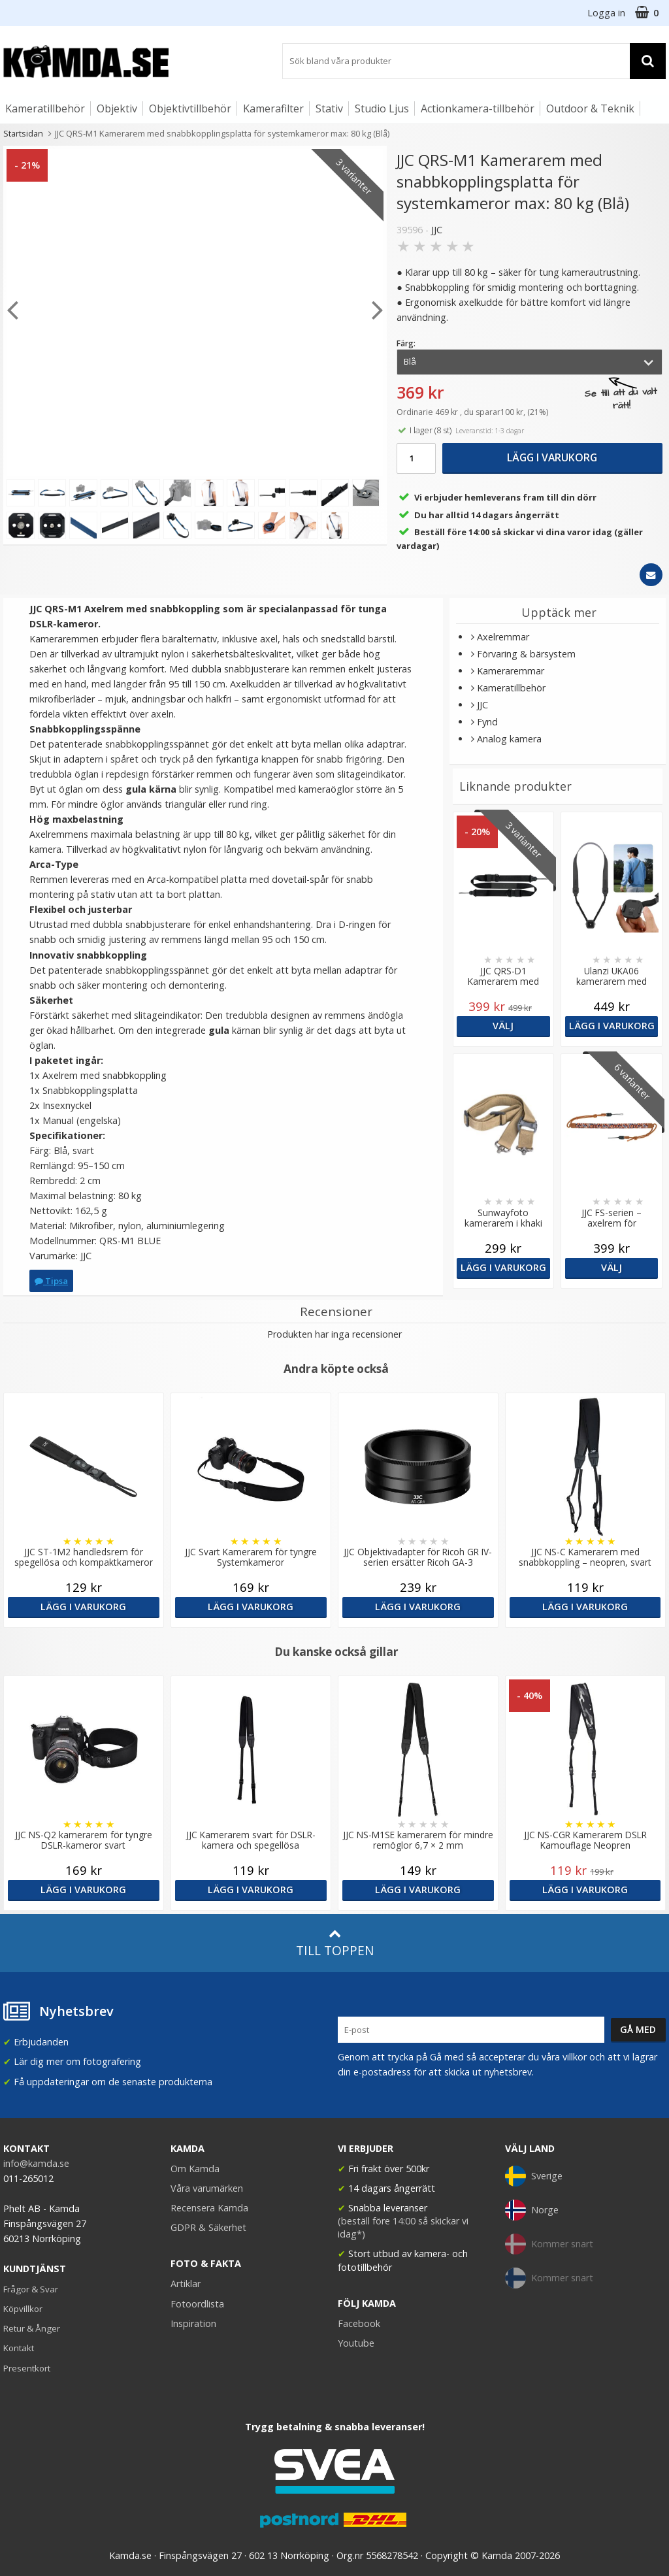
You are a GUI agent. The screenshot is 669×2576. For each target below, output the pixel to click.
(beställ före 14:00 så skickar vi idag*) (403, 2227)
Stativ (329, 108)
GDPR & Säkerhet (208, 2227)
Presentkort (26, 2368)
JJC (436, 229)
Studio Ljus (382, 108)
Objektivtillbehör (190, 108)
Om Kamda (195, 2168)
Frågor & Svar (30, 2289)
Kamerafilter (273, 108)
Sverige (534, 2176)
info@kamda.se (36, 2163)
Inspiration (193, 2323)
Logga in (606, 13)
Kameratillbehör (45, 108)
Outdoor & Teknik (590, 108)
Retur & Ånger (31, 2328)
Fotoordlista (197, 2304)
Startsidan (23, 133)
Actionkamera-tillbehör (477, 108)
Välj (503, 1025)
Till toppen (335, 1943)
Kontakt (18, 2348)
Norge (532, 2210)
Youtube (356, 2343)
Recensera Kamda (209, 2208)
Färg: (406, 343)
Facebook (359, 2323)
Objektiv (117, 108)
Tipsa (51, 1281)
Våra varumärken (207, 2188)
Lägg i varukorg (552, 457)
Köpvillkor (22, 2309)
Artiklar (186, 2283)
